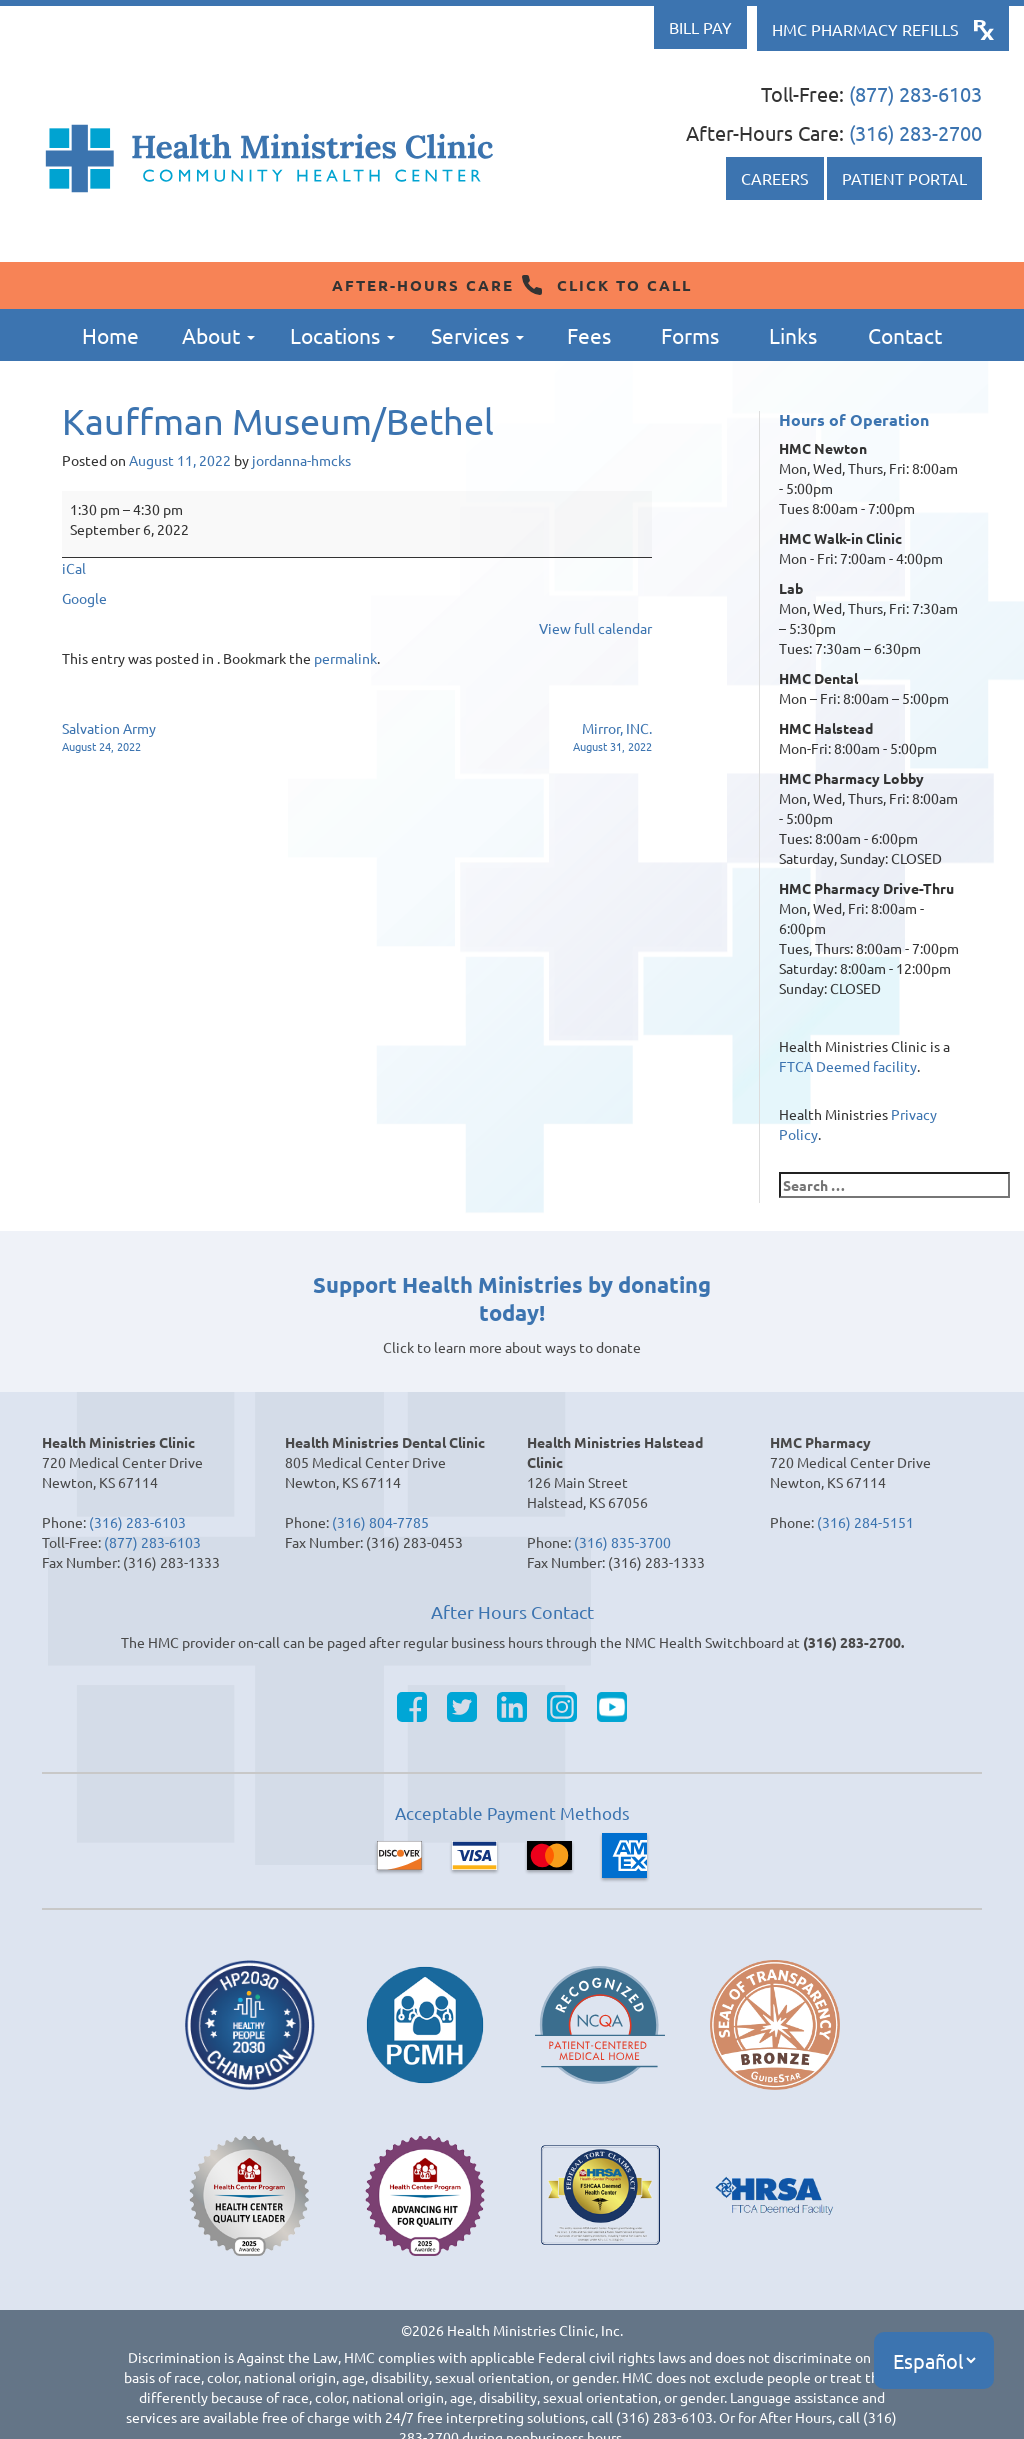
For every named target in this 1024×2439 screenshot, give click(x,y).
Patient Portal (904, 178)
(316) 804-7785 (380, 1522)
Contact (905, 335)
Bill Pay (700, 27)
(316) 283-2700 (915, 132)
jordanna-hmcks (301, 460)
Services (477, 335)
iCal (74, 568)
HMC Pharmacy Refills (865, 29)
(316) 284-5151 (865, 1522)
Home (110, 335)
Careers (775, 178)
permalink (345, 658)
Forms (690, 335)
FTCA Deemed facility (848, 1066)
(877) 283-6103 (915, 93)
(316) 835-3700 (622, 1542)
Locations (342, 335)
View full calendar (595, 628)
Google (84, 598)
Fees (589, 335)
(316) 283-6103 (137, 1522)
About (218, 335)
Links (793, 335)
